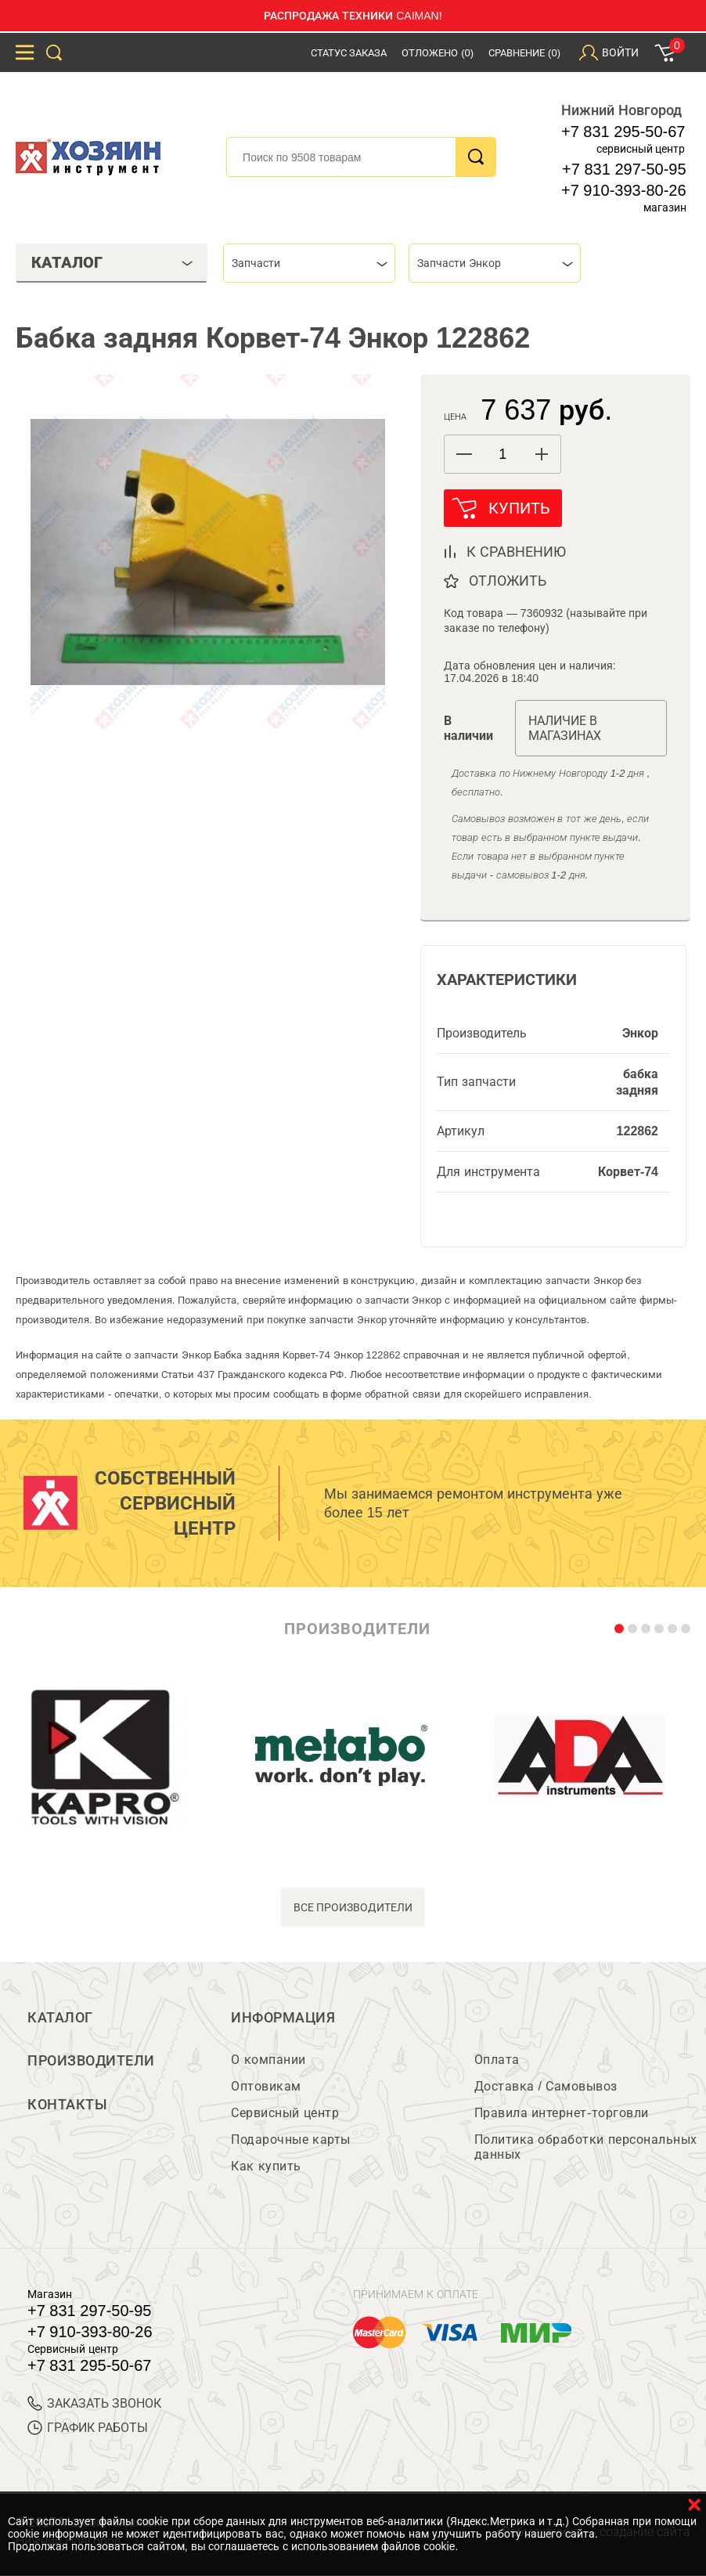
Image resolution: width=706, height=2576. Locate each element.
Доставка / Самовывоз (546, 2087)
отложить (507, 581)
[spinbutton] (502, 454)
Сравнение (524, 53)
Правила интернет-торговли (561, 2113)
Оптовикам (266, 2087)
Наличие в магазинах (564, 728)
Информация (283, 2018)
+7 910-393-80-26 (623, 190)
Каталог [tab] (112, 262)
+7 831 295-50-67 (623, 131)
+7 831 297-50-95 (624, 169)
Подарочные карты (290, 2140)
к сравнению (516, 552)
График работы (87, 2428)
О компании (268, 2060)
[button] (541, 454)
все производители (353, 1907)
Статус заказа (349, 53)
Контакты (67, 2105)
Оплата (497, 2060)
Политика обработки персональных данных (585, 2148)
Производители (91, 2061)
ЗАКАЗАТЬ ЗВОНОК (94, 2404)
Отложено (438, 53)
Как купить (266, 2167)
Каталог (60, 2018)
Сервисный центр (285, 2113)
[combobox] (309, 263)
